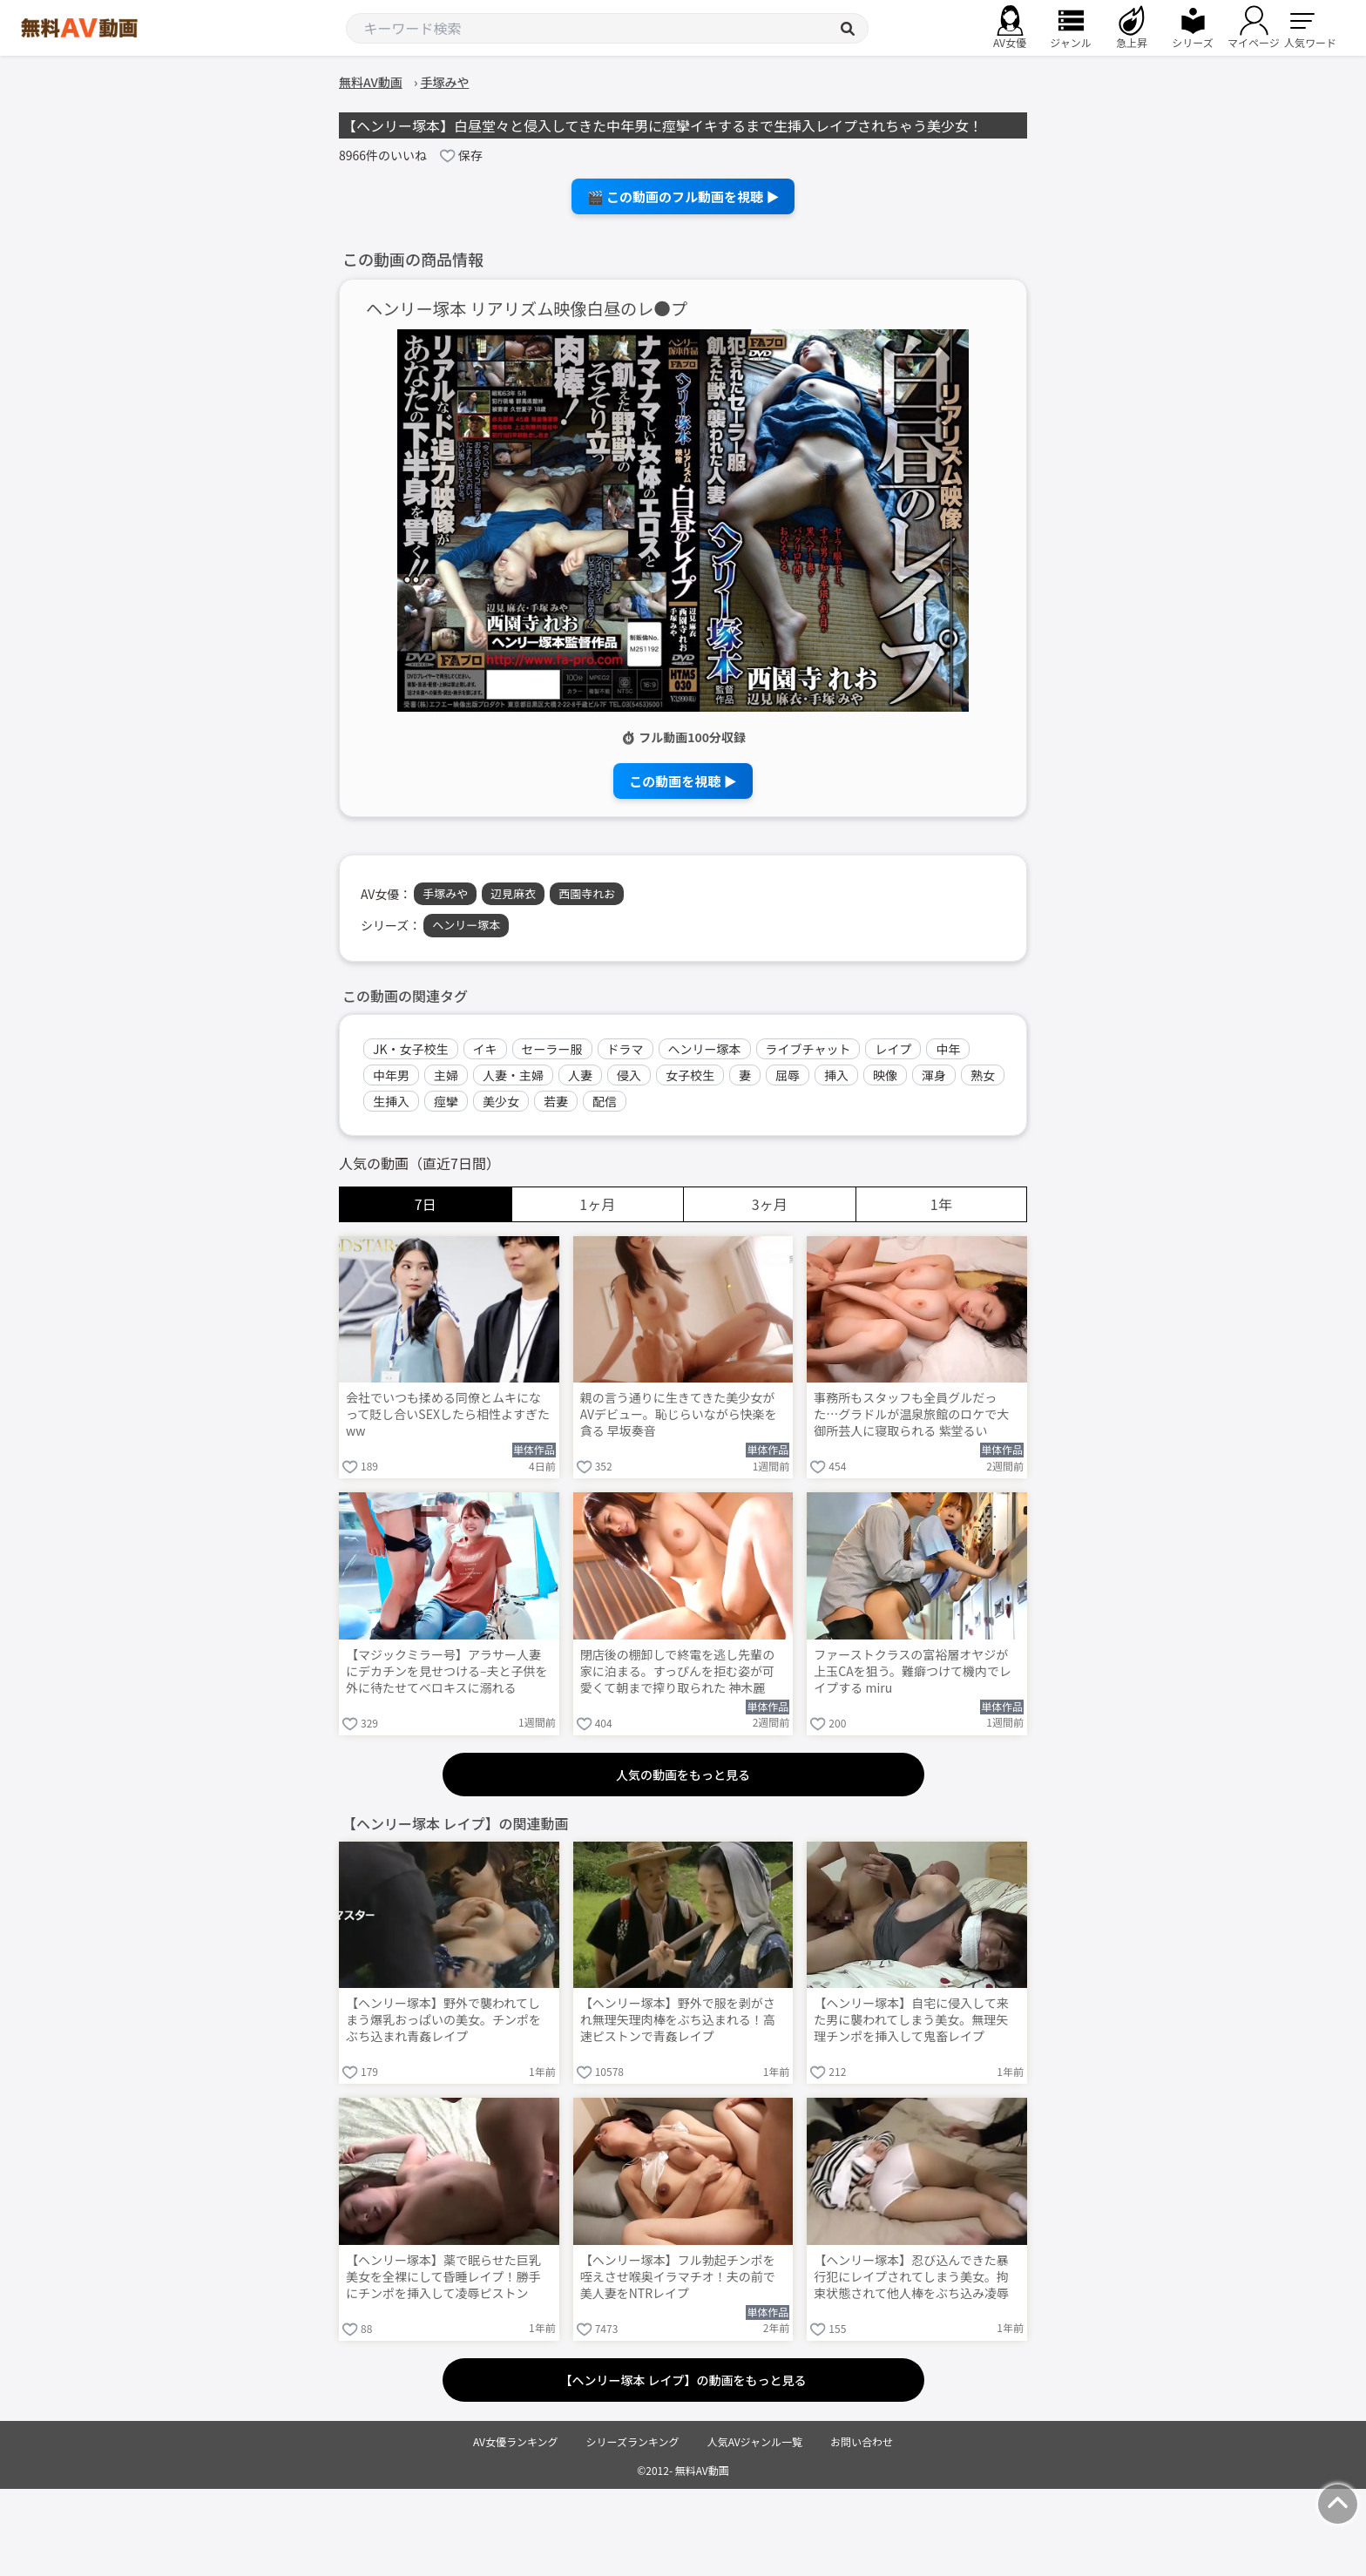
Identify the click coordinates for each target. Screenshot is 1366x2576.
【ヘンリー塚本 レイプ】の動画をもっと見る (682, 2380)
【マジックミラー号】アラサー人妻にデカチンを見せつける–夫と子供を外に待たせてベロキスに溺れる (447, 1671)
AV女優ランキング (515, 2441)
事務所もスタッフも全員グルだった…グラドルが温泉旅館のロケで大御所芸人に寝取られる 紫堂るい (911, 1414)
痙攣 (446, 1101)
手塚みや (445, 893)
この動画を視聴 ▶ (682, 781)
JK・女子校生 (411, 1049)
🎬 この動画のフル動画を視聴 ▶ (683, 196)
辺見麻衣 (513, 893)
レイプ (893, 1049)
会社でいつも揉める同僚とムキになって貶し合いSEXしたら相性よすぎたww (448, 1414)
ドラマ (625, 1049)
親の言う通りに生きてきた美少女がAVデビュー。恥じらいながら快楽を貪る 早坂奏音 (678, 1414)
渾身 (934, 1075)
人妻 (580, 1075)
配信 (604, 1101)
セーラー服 (552, 1049)
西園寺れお (586, 893)
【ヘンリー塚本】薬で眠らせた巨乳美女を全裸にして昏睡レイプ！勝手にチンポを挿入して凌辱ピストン (443, 2277)
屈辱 (787, 1075)
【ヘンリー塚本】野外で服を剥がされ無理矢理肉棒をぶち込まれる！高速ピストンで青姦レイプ (677, 2020)
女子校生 (690, 1075)
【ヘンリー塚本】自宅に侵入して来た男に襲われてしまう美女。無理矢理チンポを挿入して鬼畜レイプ (911, 2020)
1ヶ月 (597, 1203)
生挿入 (391, 1101)
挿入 (836, 1075)
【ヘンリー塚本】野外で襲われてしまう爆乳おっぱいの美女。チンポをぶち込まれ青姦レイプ (443, 2020)
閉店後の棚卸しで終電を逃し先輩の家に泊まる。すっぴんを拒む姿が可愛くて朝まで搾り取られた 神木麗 (677, 1671)
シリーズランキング (633, 2441)
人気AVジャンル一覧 (754, 2441)
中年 (948, 1049)
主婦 (446, 1075)
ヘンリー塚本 (466, 924)
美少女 (501, 1101)
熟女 (982, 1075)
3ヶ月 (770, 1203)
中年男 (391, 1075)
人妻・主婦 (513, 1075)
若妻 (556, 1101)
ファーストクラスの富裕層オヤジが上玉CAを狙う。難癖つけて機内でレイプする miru (912, 1671)
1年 (941, 1203)
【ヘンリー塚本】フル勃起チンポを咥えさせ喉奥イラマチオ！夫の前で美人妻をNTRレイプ (677, 2277)
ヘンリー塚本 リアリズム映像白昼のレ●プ (526, 309)
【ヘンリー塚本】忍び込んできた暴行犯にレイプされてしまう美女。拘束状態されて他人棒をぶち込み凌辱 (911, 2277)
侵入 (629, 1075)
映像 (885, 1075)
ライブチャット (808, 1049)
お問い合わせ (861, 2441)
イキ (485, 1049)
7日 (425, 1203)
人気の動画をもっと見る (683, 1774)
